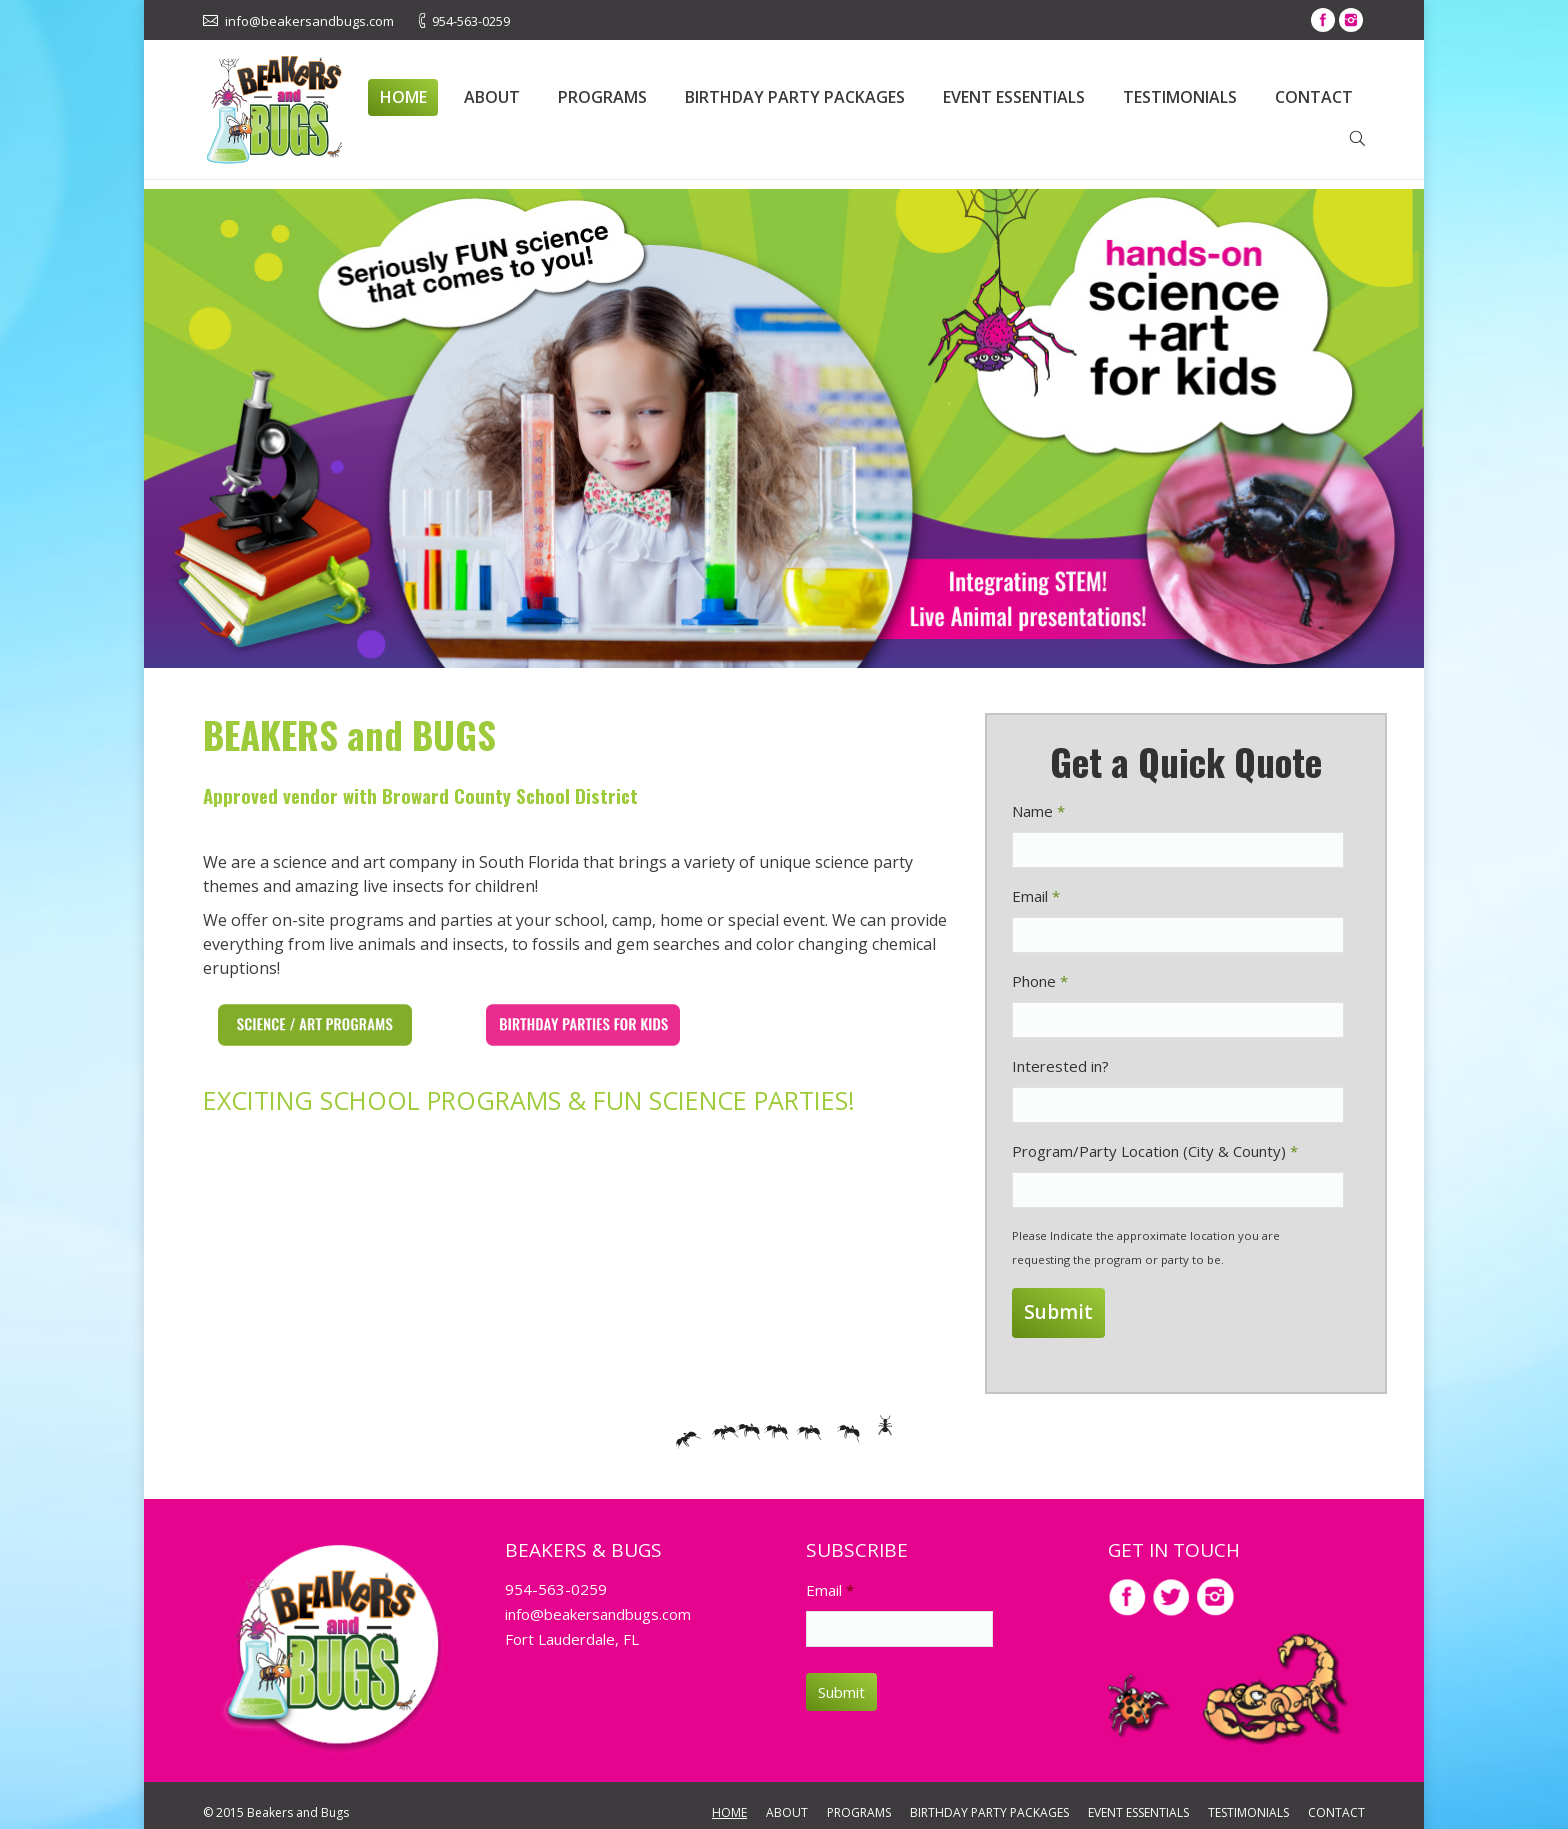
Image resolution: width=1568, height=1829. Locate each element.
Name (1038, 811)
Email (1036, 896)
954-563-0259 (556, 1576)
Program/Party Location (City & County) (1155, 1151)
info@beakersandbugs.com (598, 1601)
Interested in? (1060, 1066)
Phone (1040, 981)
